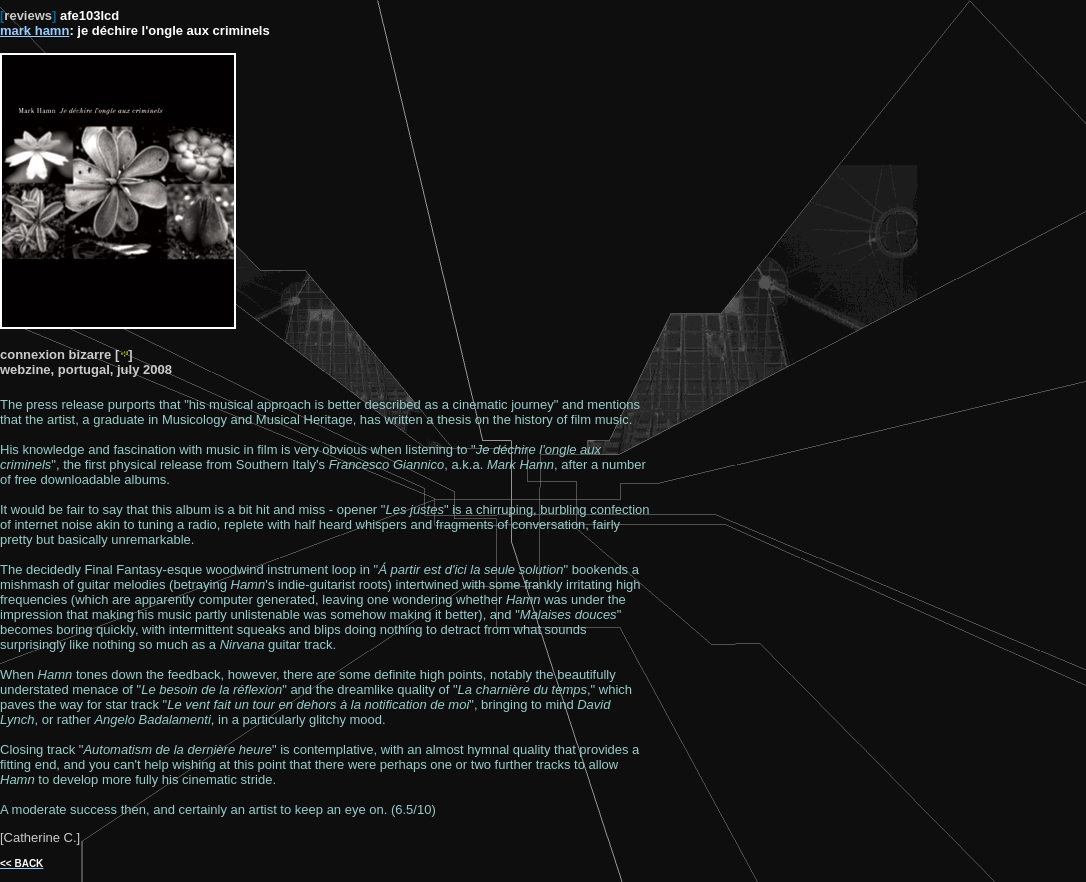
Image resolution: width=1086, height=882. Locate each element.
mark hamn (34, 30)
